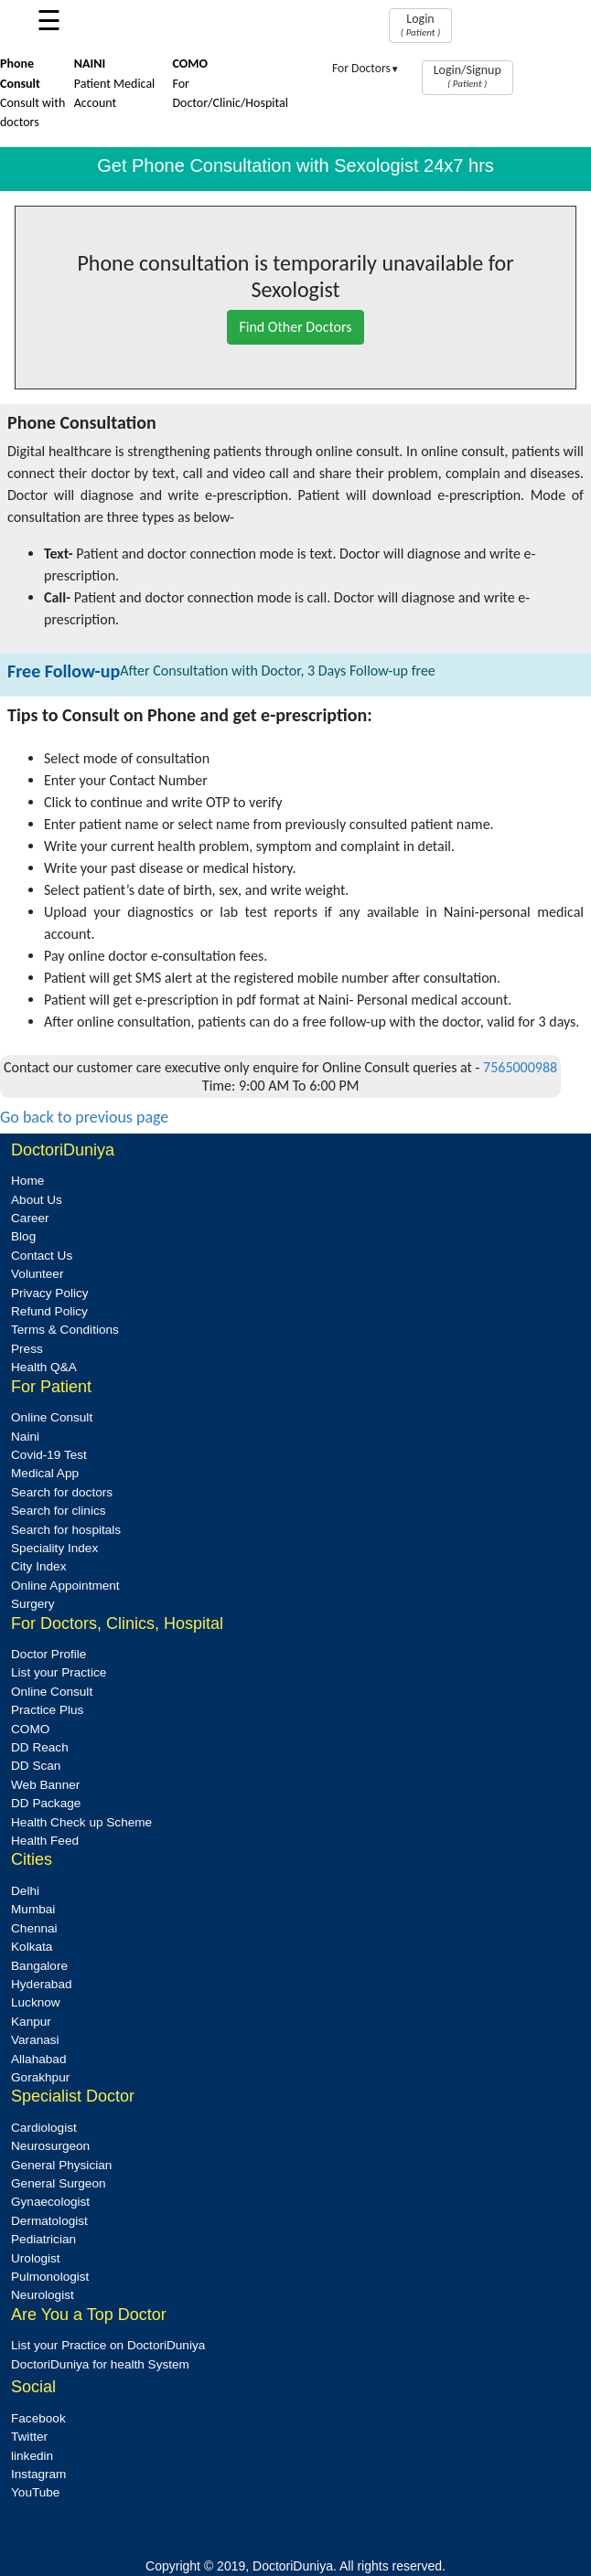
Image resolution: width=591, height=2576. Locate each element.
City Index (38, 1566)
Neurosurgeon (50, 2146)
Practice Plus (47, 1710)
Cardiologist (44, 2127)
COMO (30, 1729)
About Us (36, 1200)
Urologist (35, 2258)
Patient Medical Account (115, 83)
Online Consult (51, 1417)
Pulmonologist (50, 2276)
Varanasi (35, 2040)
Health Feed (45, 1840)
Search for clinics (58, 1510)
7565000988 (520, 1067)
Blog (23, 1236)
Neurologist (42, 2295)
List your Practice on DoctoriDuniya (108, 2345)
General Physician (61, 2165)
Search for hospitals (66, 1530)
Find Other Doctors (295, 326)
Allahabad (38, 2059)
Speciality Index (54, 1548)
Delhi (25, 1891)
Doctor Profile (48, 1654)
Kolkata (31, 1946)
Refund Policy (49, 1311)
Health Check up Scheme (81, 1822)
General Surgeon (58, 2183)
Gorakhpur (40, 2077)
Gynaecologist (50, 2202)
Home (27, 1180)
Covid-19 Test (49, 1455)
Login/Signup (467, 76)
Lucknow (35, 2002)
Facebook (38, 2418)
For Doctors (366, 68)
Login (420, 24)
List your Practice (58, 1672)
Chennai (34, 1928)
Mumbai (33, 1909)
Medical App (45, 1473)
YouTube (35, 2492)
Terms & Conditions (65, 1329)
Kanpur (31, 2021)
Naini (25, 1436)
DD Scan (35, 1765)
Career (30, 1218)
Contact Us (41, 1255)
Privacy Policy (50, 1293)
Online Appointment (65, 1585)
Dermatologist (49, 2221)
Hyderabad (41, 1984)
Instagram (38, 2474)
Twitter (29, 2436)
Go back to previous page (84, 1117)
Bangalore (39, 1966)
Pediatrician (43, 2239)
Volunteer (37, 1274)
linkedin (32, 2456)
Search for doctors (62, 1492)
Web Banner (45, 1785)
